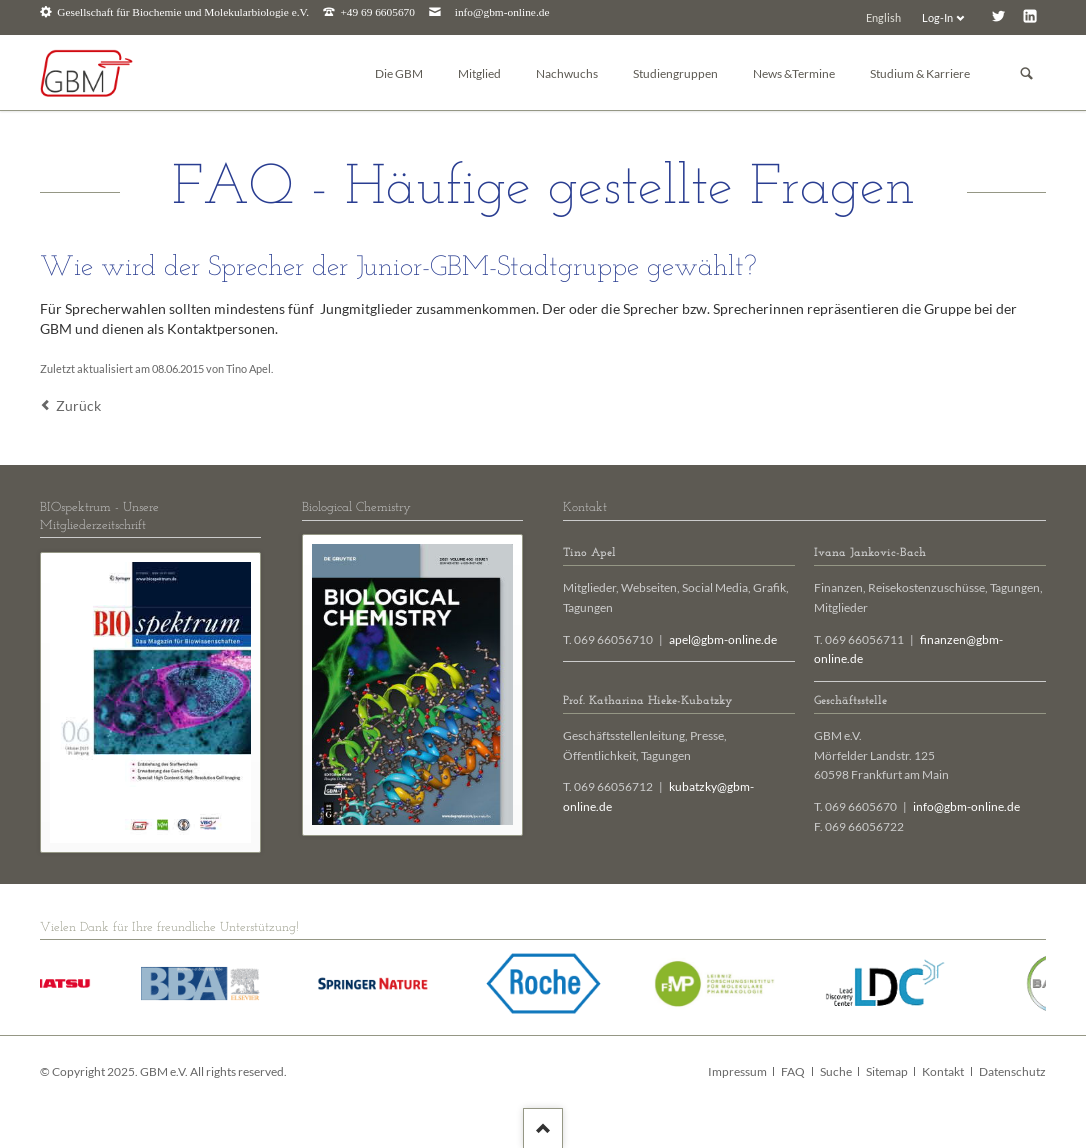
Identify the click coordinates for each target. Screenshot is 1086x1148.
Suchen (1027, 73)
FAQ (793, 1071)
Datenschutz (1012, 1071)
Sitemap (887, 1071)
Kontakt (943, 1071)
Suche (836, 1071)
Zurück (78, 405)
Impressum (737, 1071)
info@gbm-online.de (502, 12)
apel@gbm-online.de (723, 639)
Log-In (937, 17)
